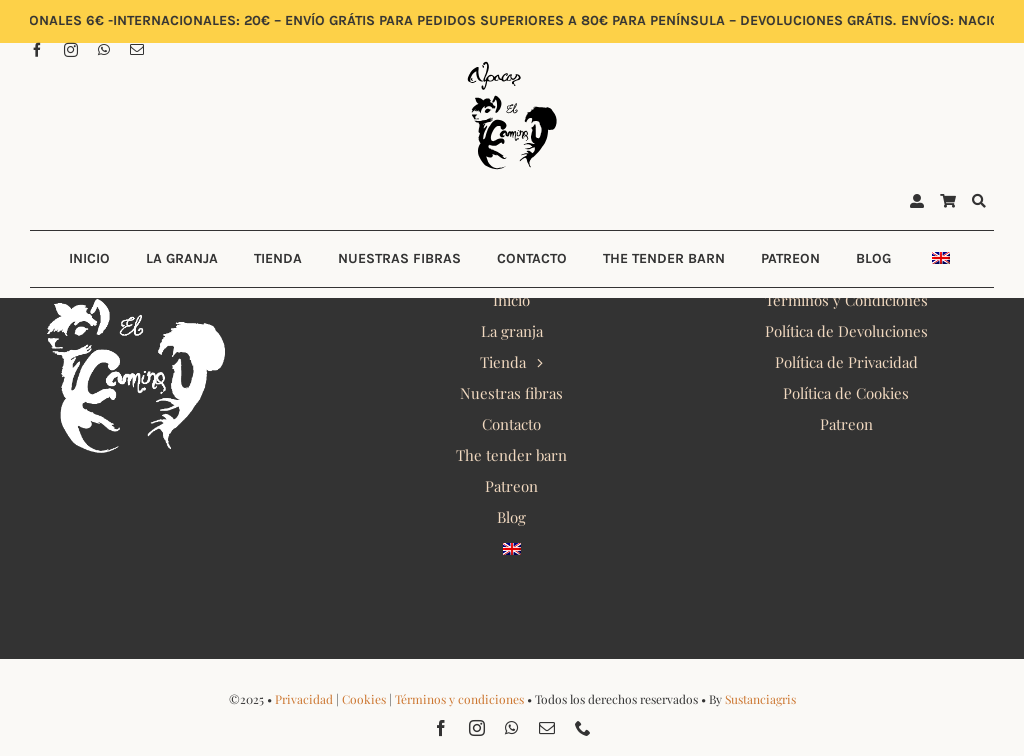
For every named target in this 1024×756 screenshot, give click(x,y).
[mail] (137, 50)
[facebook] (37, 50)
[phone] (583, 728)
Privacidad (304, 699)
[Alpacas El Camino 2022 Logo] (512, 64)
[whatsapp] (104, 50)
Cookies (364, 699)
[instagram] (71, 50)
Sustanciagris (760, 699)
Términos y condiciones (459, 699)
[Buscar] (979, 202)
